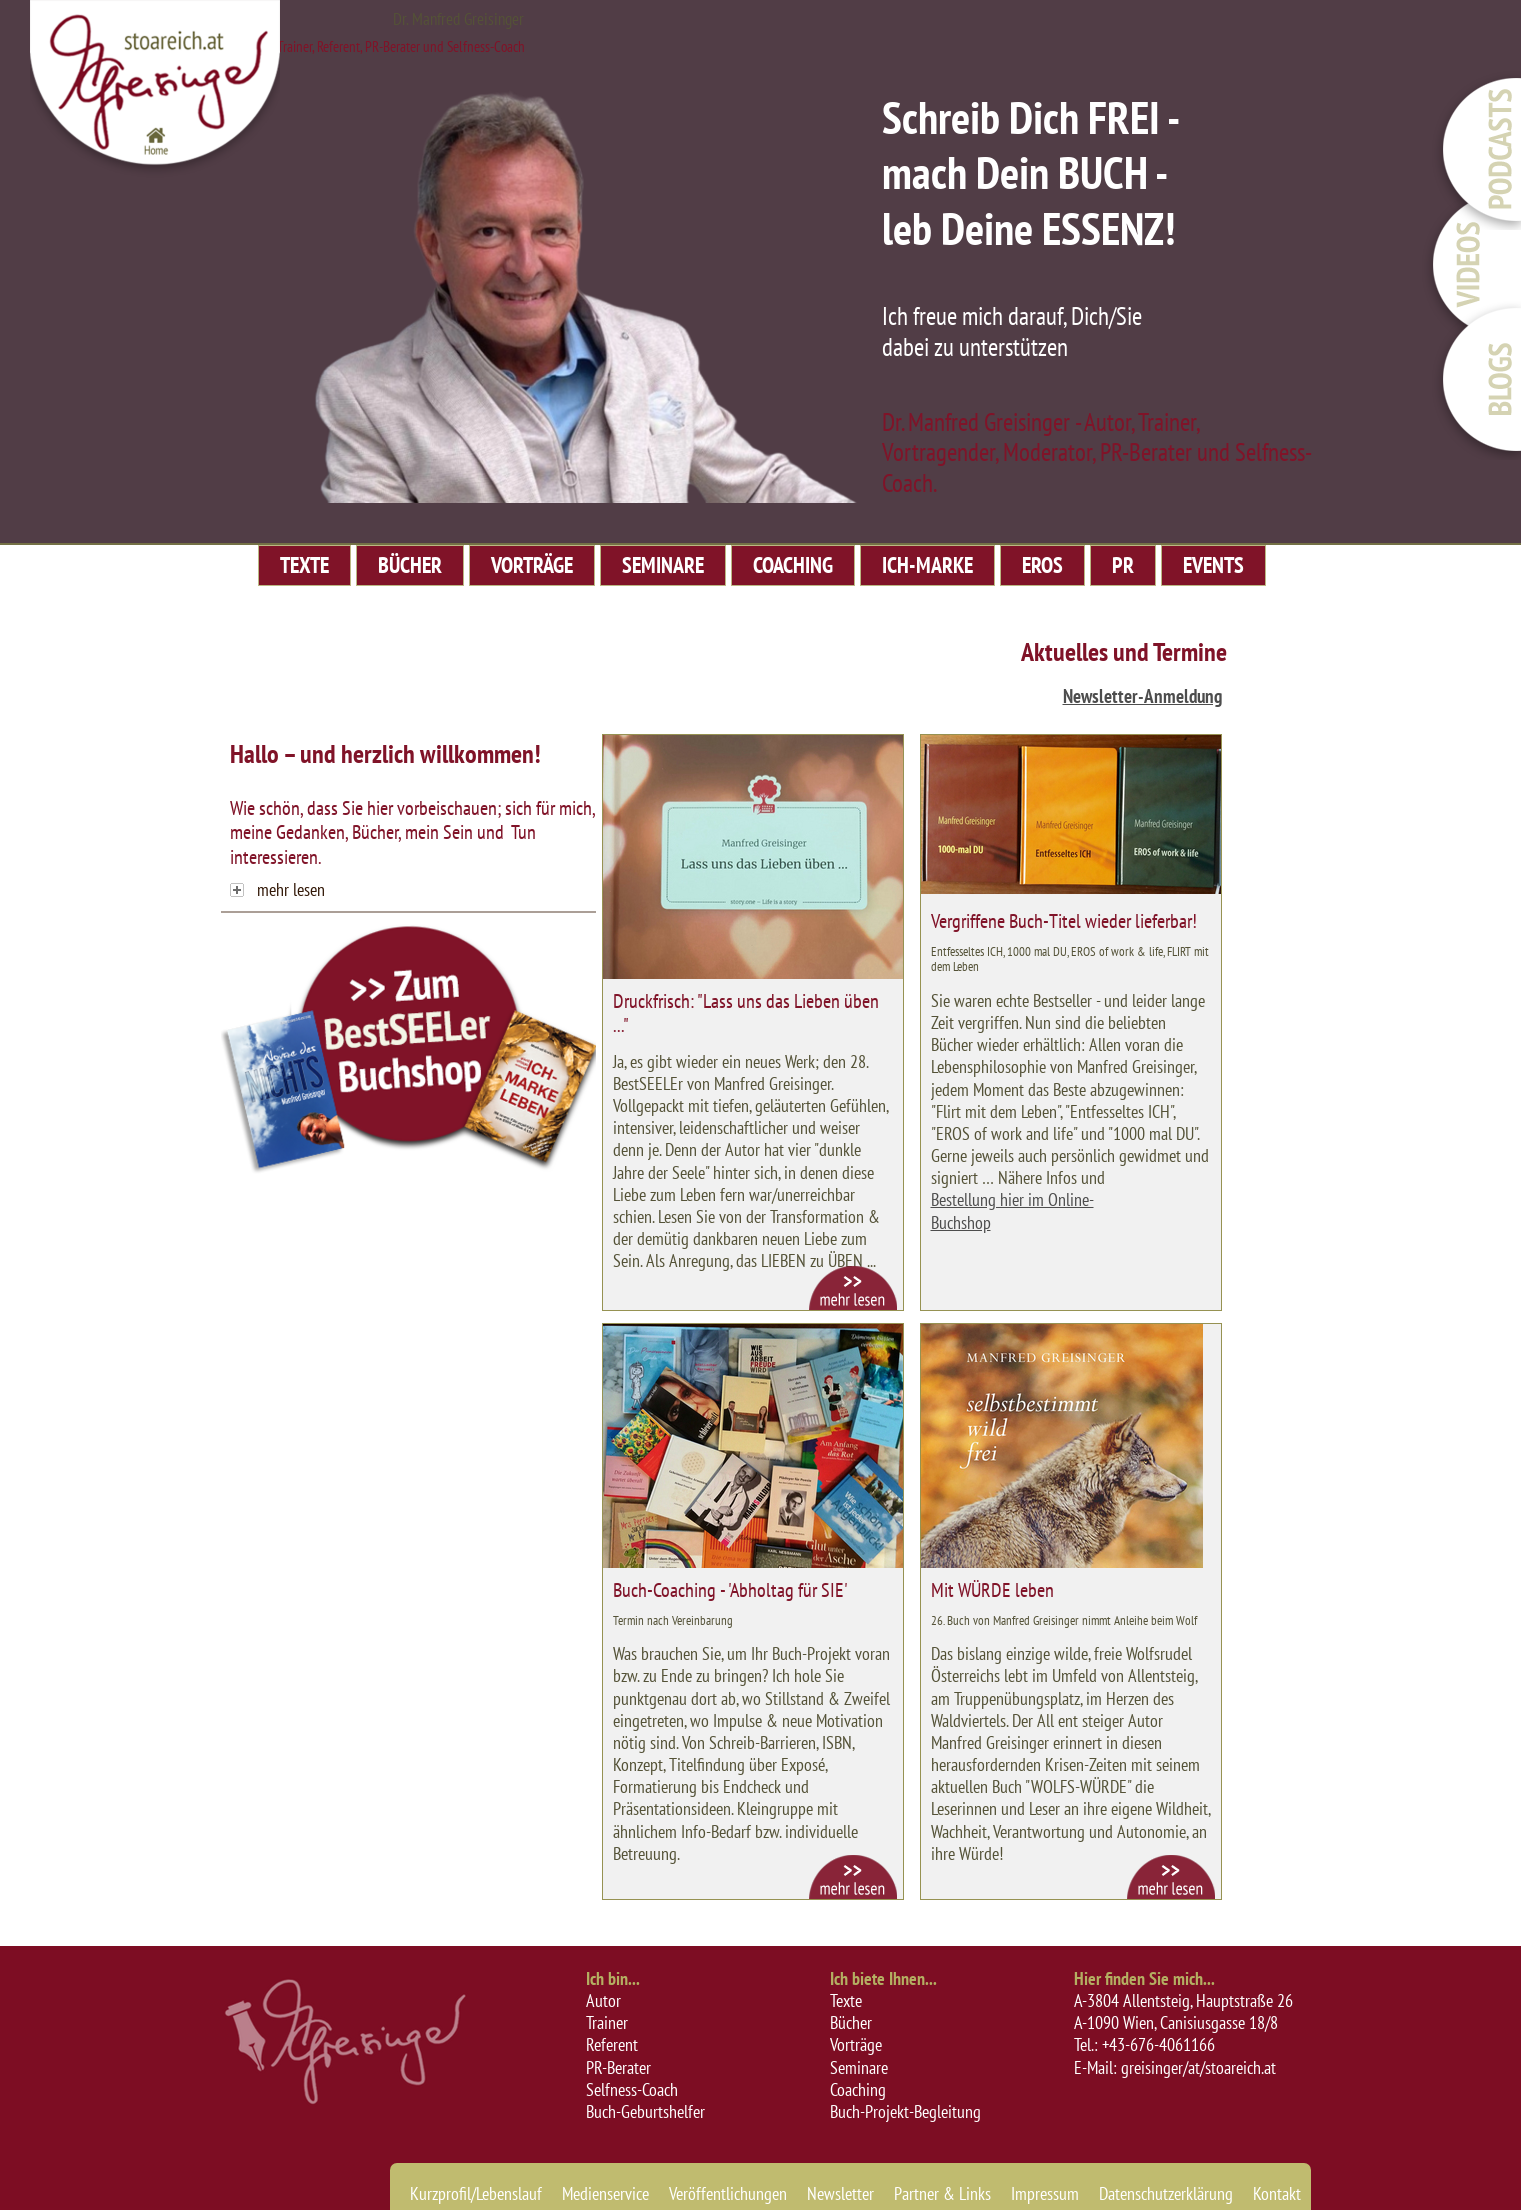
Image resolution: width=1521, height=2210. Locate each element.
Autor (603, 2000)
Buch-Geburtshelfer (645, 2111)
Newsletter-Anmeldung (1142, 695)
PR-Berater (618, 2067)
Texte (846, 2000)
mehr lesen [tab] (277, 889)
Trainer (607, 2022)
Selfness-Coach (632, 2089)
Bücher (851, 2022)
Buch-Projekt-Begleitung (905, 2111)
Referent (612, 2044)
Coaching (858, 2089)
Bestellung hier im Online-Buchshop (1012, 1211)
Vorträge (856, 2044)
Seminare (859, 2067)
